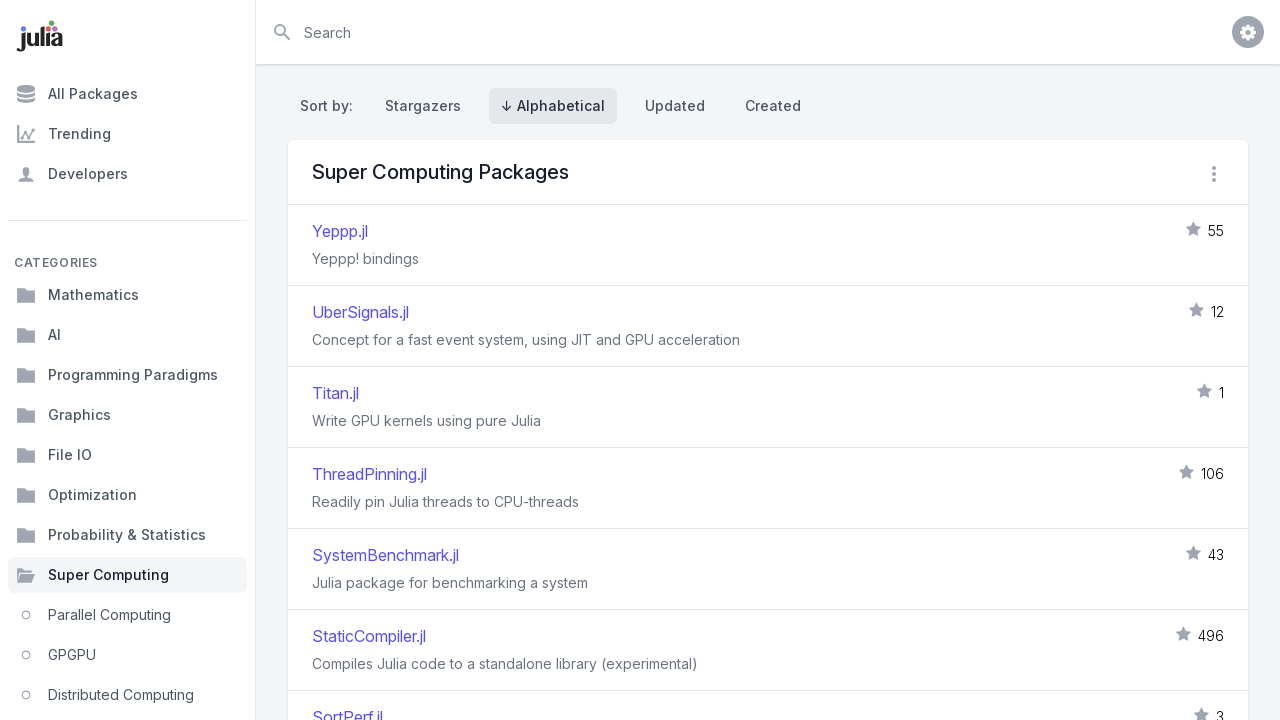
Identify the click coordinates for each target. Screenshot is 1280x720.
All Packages (77, 94)
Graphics (63, 415)
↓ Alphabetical (553, 105)
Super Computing (92, 575)
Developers (72, 174)
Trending (63, 134)
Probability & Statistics (111, 535)
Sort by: (330, 105)
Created (773, 105)
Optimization (76, 495)
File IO (54, 455)
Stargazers (423, 105)
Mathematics (77, 295)
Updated (675, 105)
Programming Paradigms (117, 375)
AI (38, 335)
